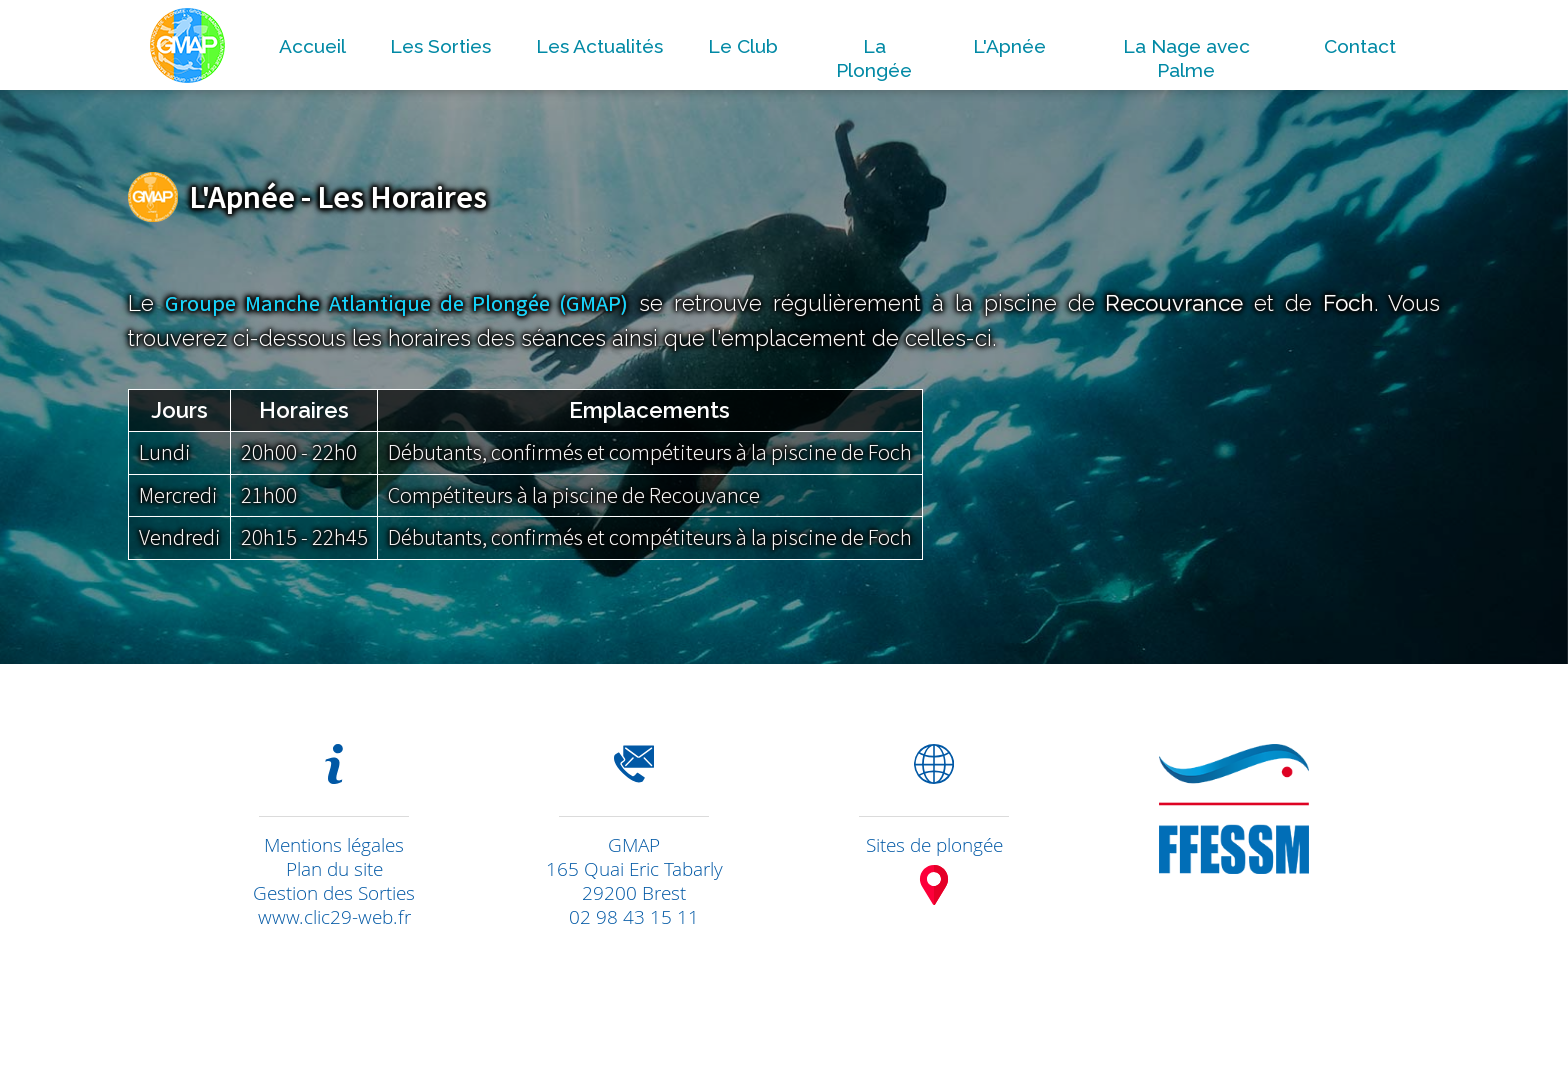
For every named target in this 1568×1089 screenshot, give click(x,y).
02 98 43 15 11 (634, 917)
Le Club (743, 46)
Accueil (312, 46)
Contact (1360, 46)
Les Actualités (599, 46)
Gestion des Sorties (334, 893)
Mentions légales (334, 845)
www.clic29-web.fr (334, 917)
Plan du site (334, 869)
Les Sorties (440, 46)
